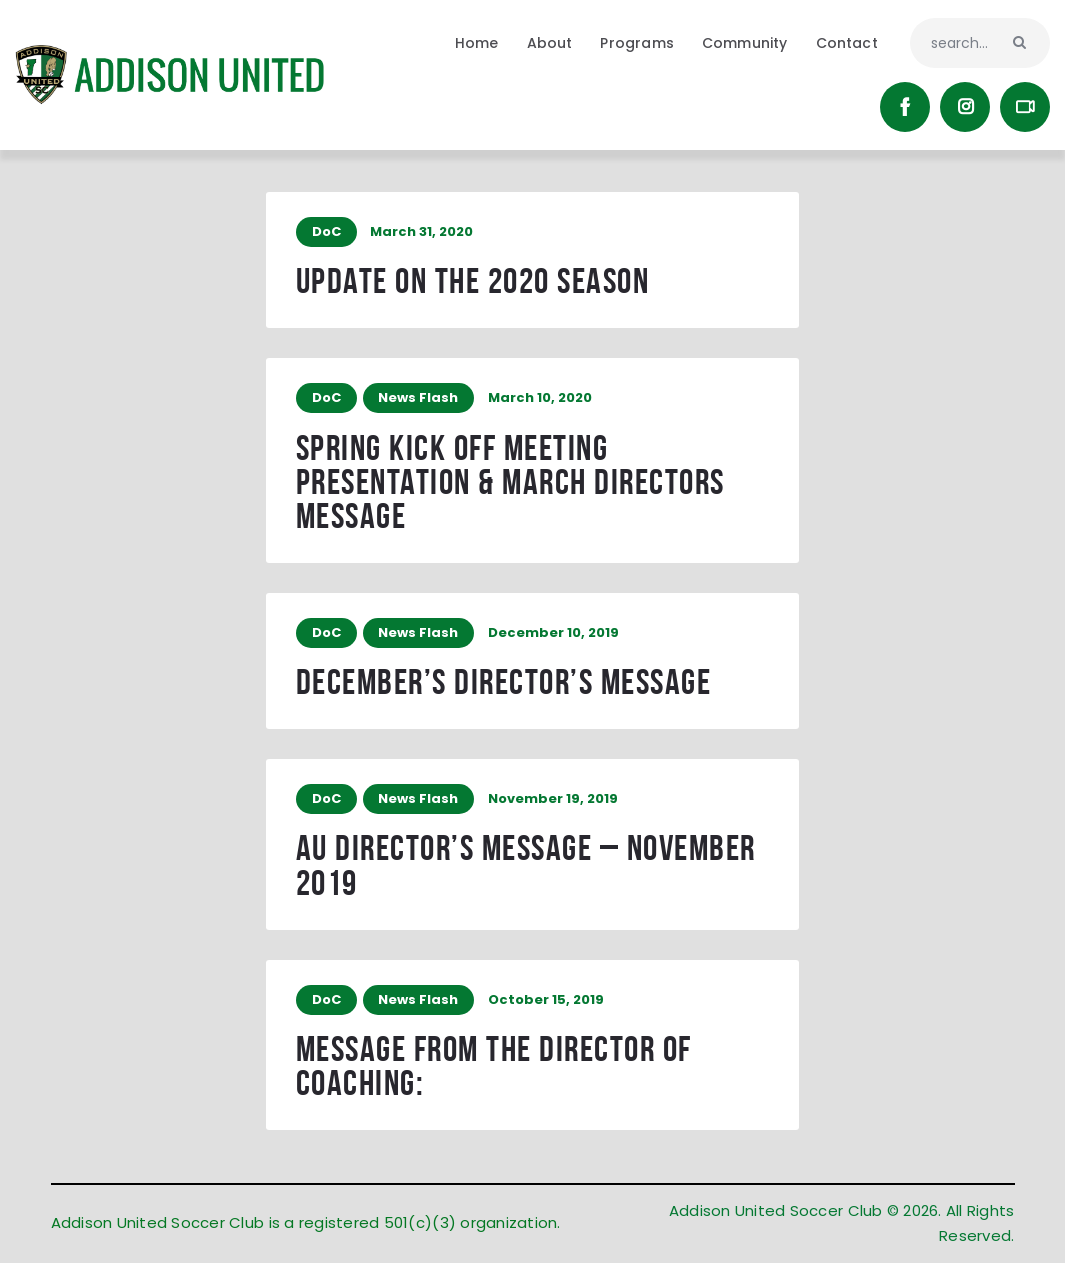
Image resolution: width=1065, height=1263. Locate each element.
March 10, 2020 (540, 398)
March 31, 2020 (421, 231)
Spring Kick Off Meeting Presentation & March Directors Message (510, 483)
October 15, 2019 (546, 1002)
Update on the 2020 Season (473, 282)
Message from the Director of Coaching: (494, 1069)
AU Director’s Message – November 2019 (526, 868)
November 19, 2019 (553, 801)
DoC (326, 231)
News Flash (419, 398)
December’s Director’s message (504, 684)
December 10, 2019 (553, 634)
